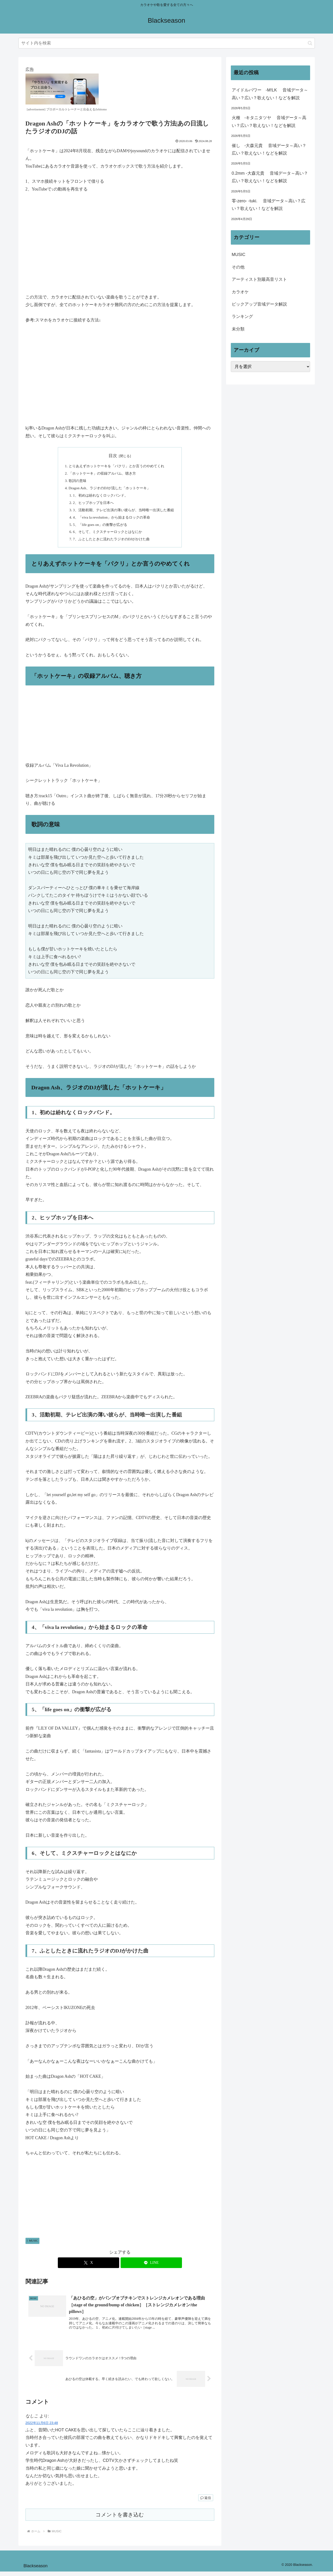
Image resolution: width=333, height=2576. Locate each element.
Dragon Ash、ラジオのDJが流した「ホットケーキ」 (108, 489)
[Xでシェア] (88, 2266)
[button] (310, 43)
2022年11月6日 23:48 (41, 2427)
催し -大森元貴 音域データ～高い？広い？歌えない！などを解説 (269, 149)
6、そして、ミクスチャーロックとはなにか (106, 535)
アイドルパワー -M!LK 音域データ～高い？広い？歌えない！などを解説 (270, 94)
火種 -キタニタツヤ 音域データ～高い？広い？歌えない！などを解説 (269, 121)
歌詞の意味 (74, 481)
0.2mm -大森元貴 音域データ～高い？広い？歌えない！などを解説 (270, 177)
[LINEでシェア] (151, 2266)
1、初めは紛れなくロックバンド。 (99, 497)
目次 (113, 455)
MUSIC (32, 2244)
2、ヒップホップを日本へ (91, 504)
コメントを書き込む (120, 2519)
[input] (166, 43)
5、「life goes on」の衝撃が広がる (98, 527)
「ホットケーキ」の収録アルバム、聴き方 (101, 474)
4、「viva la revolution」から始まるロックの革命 (111, 520)
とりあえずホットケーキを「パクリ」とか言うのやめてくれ (116, 466)
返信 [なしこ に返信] (205, 2502)
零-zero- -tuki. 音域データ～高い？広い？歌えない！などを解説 (268, 205)
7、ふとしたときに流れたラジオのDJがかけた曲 (111, 543)
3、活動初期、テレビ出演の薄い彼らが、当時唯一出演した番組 (123, 512)
